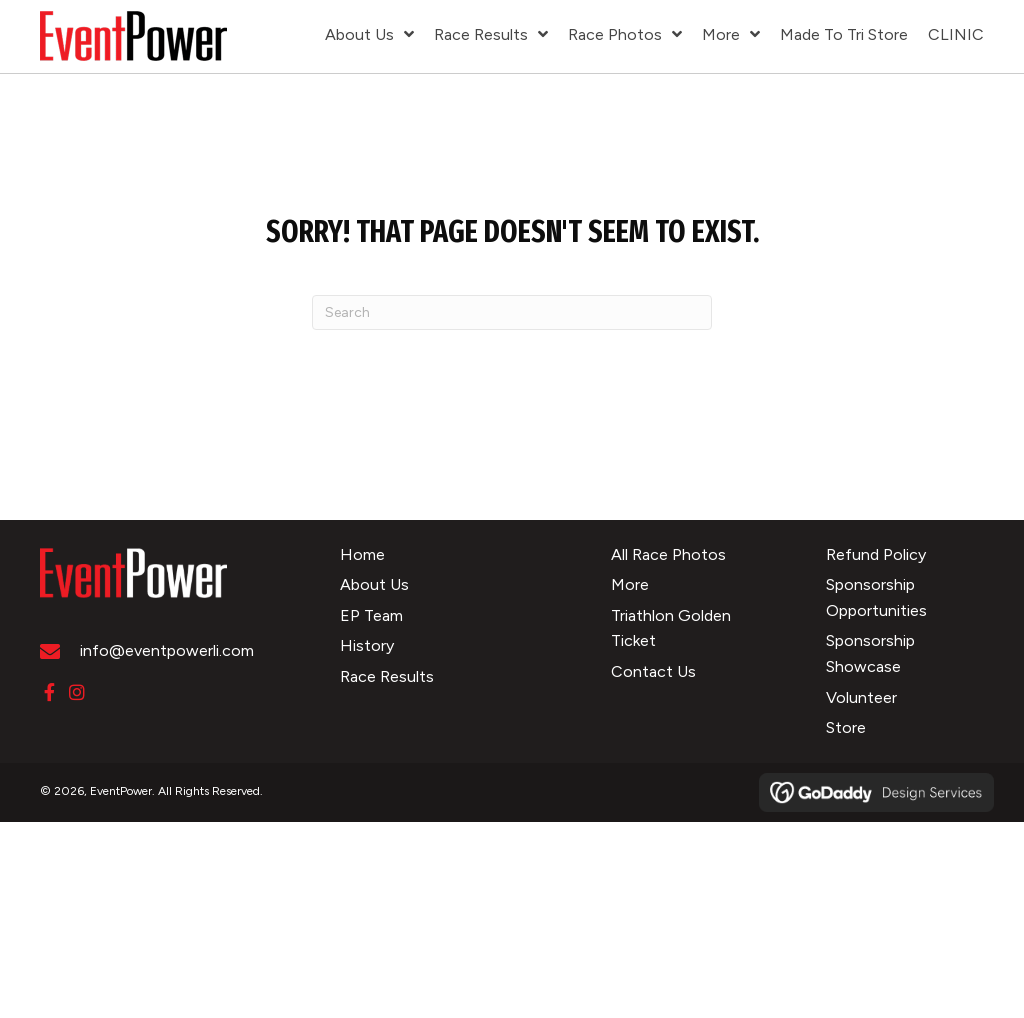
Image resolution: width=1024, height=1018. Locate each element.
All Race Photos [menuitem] (668, 554)
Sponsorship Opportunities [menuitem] (876, 597)
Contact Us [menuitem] (653, 671)
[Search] (512, 312)
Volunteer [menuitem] (861, 697)
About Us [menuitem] (374, 584)
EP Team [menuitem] (371, 615)
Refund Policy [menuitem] (876, 554)
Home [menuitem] (362, 554)
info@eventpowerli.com (167, 650)
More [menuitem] (630, 584)
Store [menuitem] (846, 727)
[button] (49, 692)
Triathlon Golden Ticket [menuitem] (671, 628)
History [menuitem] (367, 645)
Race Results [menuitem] (387, 676)
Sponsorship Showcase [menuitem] (870, 653)
